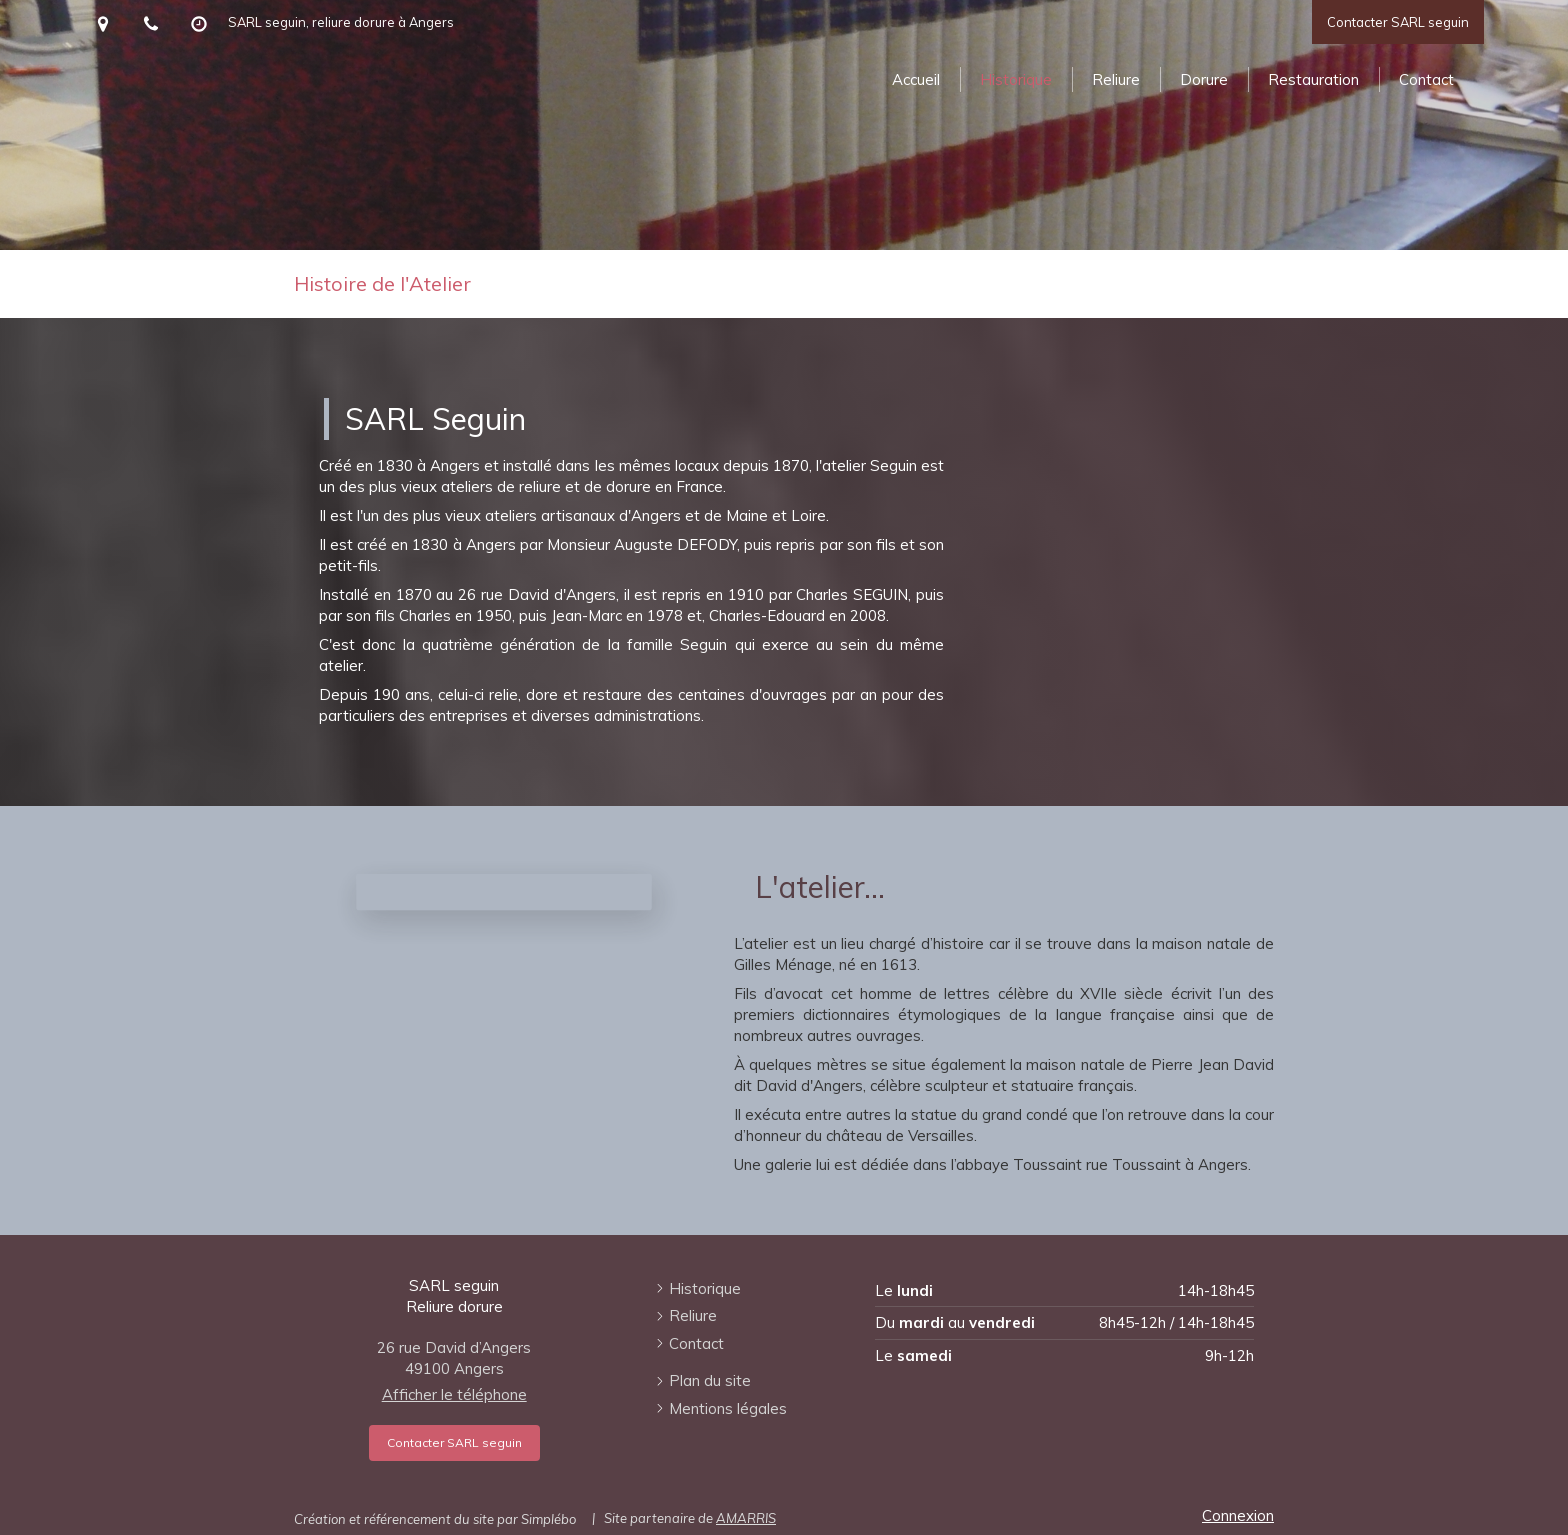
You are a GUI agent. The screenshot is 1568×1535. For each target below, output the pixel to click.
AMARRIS (746, 1518)
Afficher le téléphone (454, 1394)
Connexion (1238, 1515)
